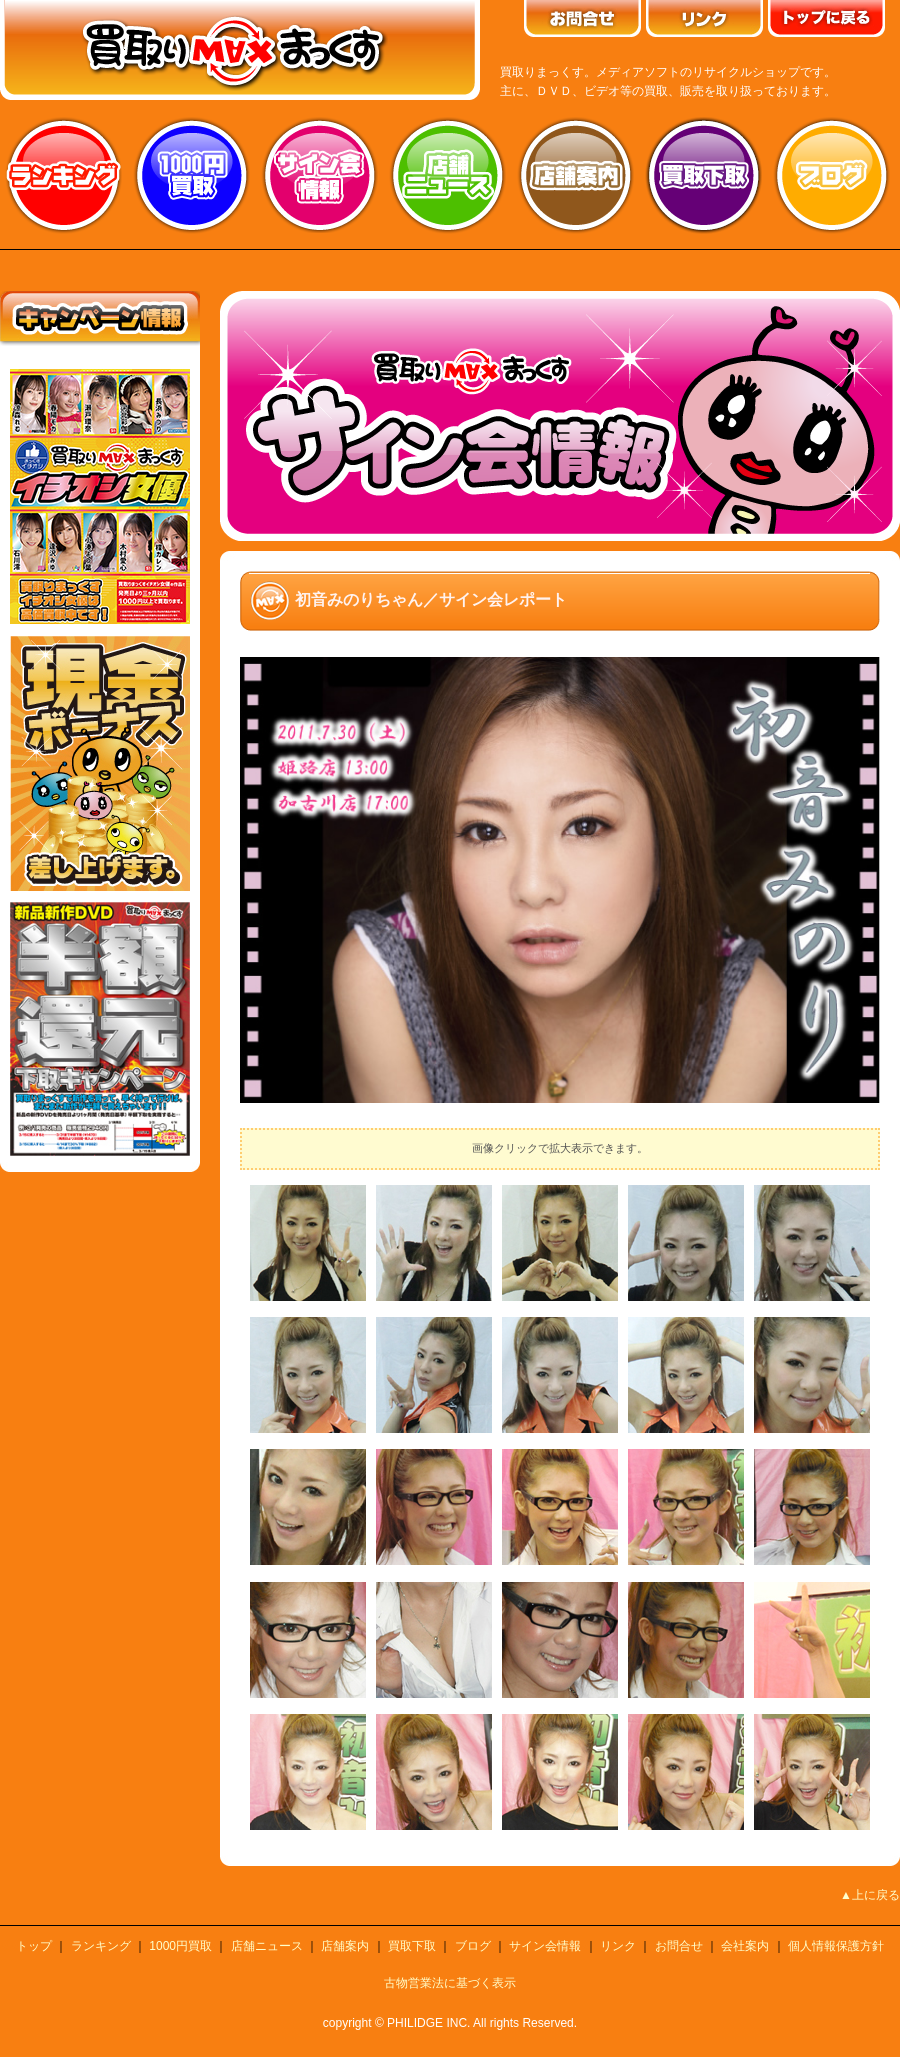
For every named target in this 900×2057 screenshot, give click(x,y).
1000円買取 (180, 1946)
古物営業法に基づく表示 (450, 1983)
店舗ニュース (448, 175)
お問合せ (679, 1946)
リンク (618, 1946)
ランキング (64, 175)
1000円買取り (192, 175)
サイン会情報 (320, 175)
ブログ (832, 175)
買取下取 (412, 1946)
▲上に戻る (870, 1895)
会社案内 (745, 1946)
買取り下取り (704, 175)
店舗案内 (576, 175)
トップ (34, 1946)
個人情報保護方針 (836, 1946)
